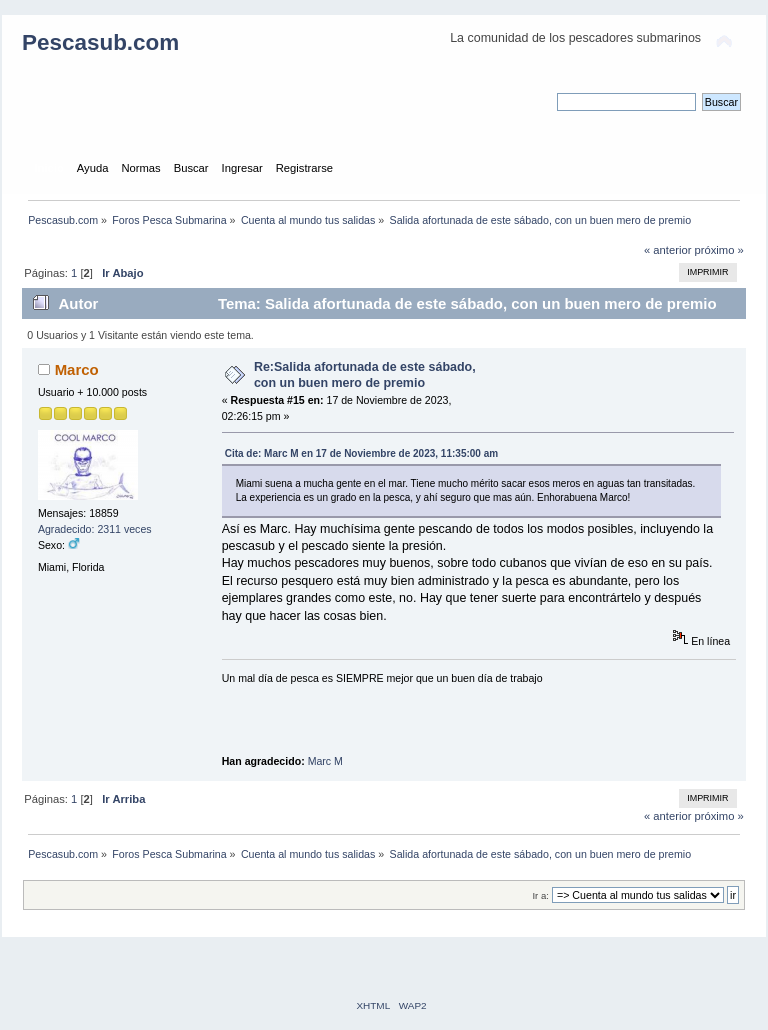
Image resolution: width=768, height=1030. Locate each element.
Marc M (325, 761)
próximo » (719, 250)
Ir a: (540, 895)
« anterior (667, 250)
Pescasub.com (100, 42)
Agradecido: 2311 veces (95, 529)
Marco (77, 369)
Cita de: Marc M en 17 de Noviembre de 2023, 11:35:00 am (361, 453)
